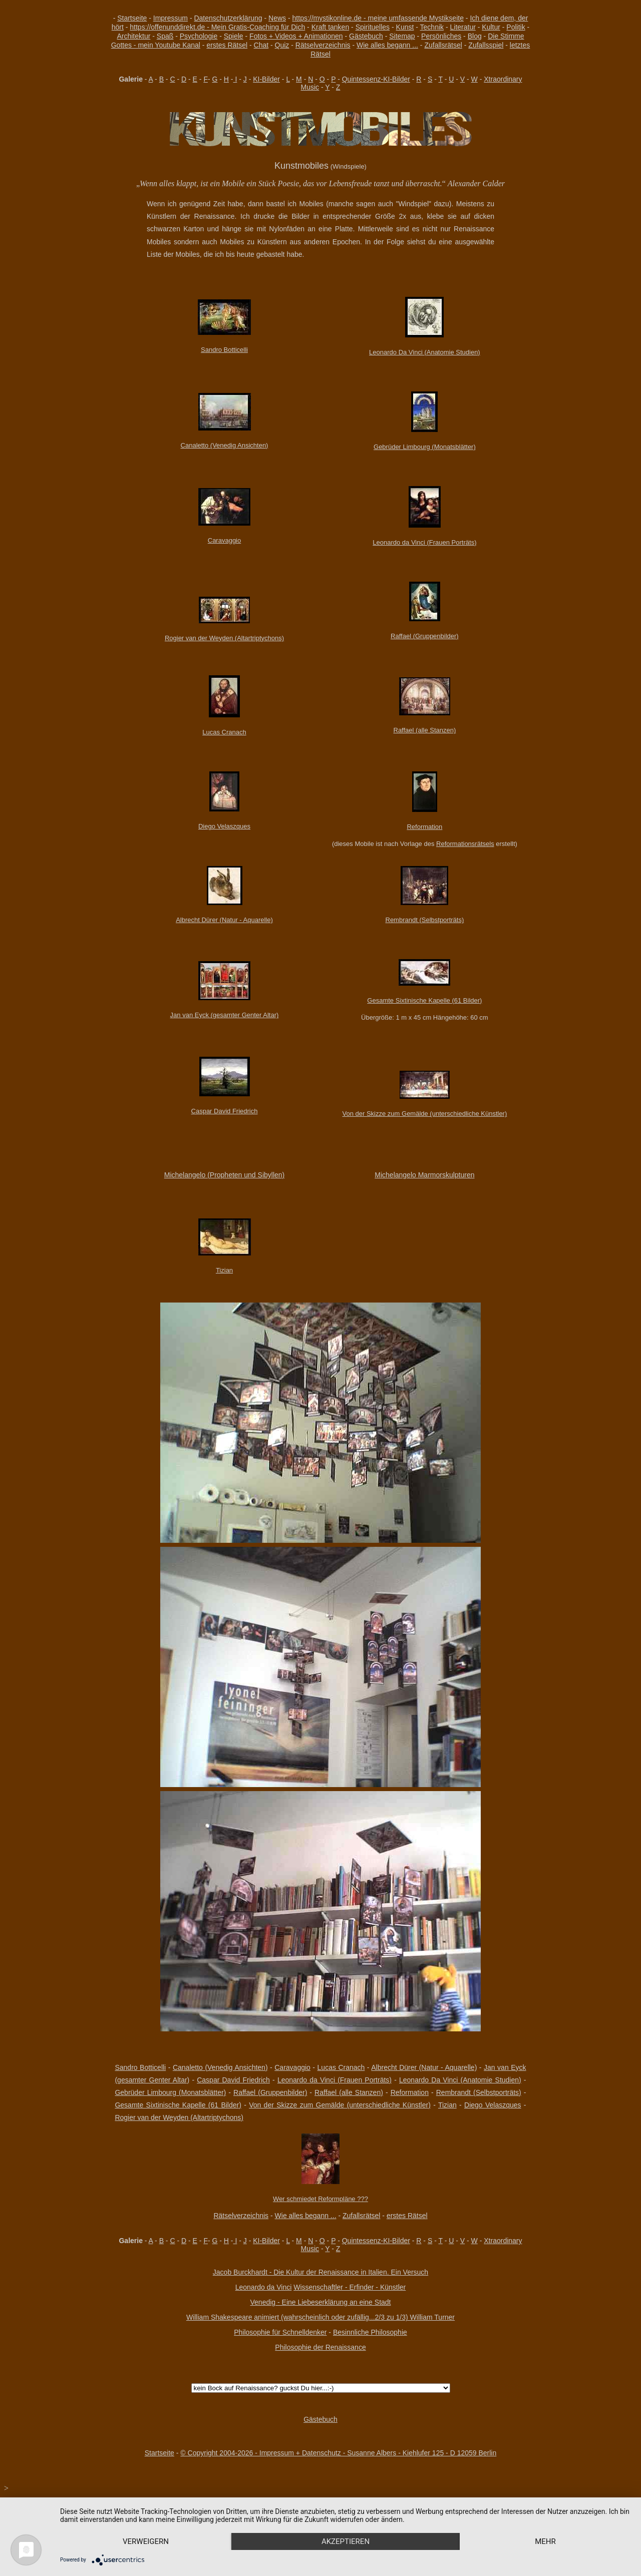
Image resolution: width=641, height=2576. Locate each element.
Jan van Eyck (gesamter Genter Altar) (224, 1015)
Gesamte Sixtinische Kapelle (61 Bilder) (424, 1000)
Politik (515, 27)
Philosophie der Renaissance (320, 2347)
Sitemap (402, 36)
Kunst (405, 27)
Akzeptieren (346, 2541)
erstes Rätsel (226, 45)
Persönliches (441, 36)
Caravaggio (224, 540)
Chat (261, 45)
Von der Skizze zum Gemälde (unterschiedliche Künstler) (425, 1113)
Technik (432, 27)
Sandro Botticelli (224, 349)
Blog (475, 36)
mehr (545, 2541)
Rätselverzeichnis (323, 45)
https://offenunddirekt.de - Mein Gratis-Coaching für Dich (217, 27)
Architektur (133, 36)
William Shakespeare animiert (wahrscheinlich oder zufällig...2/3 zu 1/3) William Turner (320, 2317)
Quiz (282, 45)
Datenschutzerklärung (228, 18)
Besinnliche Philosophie (370, 2332)
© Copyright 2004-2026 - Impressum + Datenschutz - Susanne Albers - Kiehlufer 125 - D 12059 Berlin (338, 2453)
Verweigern (146, 2541)
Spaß (165, 36)
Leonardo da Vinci (263, 2287)
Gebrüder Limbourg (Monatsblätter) (425, 447)
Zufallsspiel (485, 45)
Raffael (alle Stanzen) (425, 730)
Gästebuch (366, 36)
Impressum (170, 18)
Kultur (491, 27)
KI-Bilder (266, 79)
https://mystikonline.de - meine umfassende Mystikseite (378, 18)
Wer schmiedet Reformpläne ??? (320, 2199)
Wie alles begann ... (387, 45)
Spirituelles (373, 27)
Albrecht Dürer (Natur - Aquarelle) (224, 920)
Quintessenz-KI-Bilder (376, 79)
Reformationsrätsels (465, 843)
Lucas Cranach (224, 732)
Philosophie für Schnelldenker (280, 2332)
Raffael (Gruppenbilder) (425, 636)
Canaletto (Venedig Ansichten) (224, 445)
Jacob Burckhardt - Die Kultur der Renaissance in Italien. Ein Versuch (320, 2272)
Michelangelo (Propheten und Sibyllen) (224, 1175)
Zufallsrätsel (443, 45)
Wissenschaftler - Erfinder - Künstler (349, 2287)
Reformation (424, 826)
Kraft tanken (330, 27)
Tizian (224, 1270)
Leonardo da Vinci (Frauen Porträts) (424, 542)
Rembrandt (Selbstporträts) (425, 920)
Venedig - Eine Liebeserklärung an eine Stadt (320, 2302)
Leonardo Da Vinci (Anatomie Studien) (424, 352)
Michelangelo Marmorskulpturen (424, 1175)
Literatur (463, 27)
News (277, 18)
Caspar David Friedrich (224, 1111)
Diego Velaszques (224, 826)
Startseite (132, 18)
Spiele (233, 36)
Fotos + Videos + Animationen (296, 36)
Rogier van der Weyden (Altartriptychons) (224, 638)
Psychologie (199, 36)
